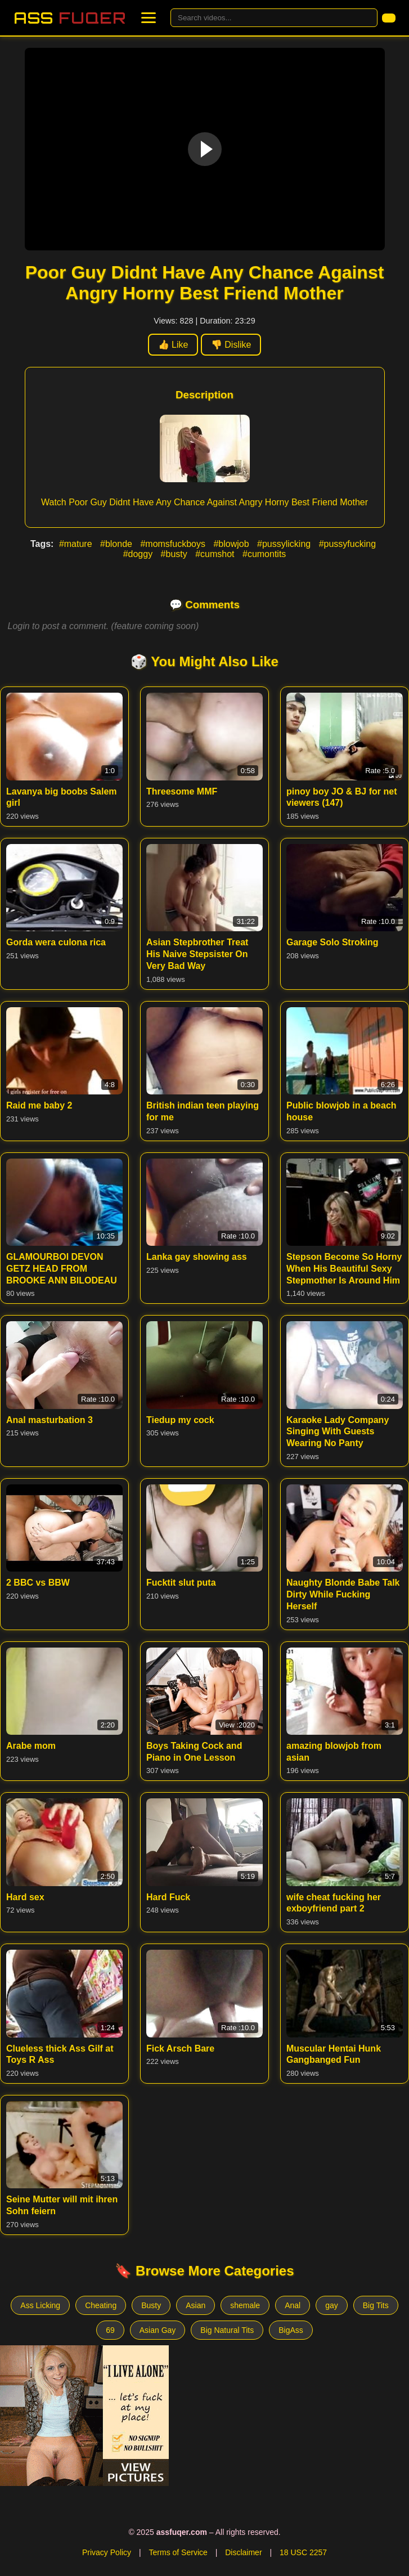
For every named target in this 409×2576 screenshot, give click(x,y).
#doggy (139, 554)
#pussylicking (285, 544)
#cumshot (216, 554)
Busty (151, 2305)
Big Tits (376, 2305)
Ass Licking (40, 2305)
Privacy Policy (106, 2552)
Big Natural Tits (227, 2330)
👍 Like (173, 344)
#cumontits (264, 554)
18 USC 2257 (303, 2552)
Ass (70, 18)
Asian (195, 2305)
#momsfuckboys (174, 544)
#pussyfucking (347, 544)
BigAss (290, 2330)
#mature (77, 544)
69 (110, 2330)
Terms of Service (178, 2552)
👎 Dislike (231, 344)
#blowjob (232, 544)
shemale (245, 2305)
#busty (175, 554)
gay (331, 2305)
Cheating (100, 2305)
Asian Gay (158, 2330)
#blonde (117, 544)
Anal (292, 2305)
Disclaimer (243, 2552)
